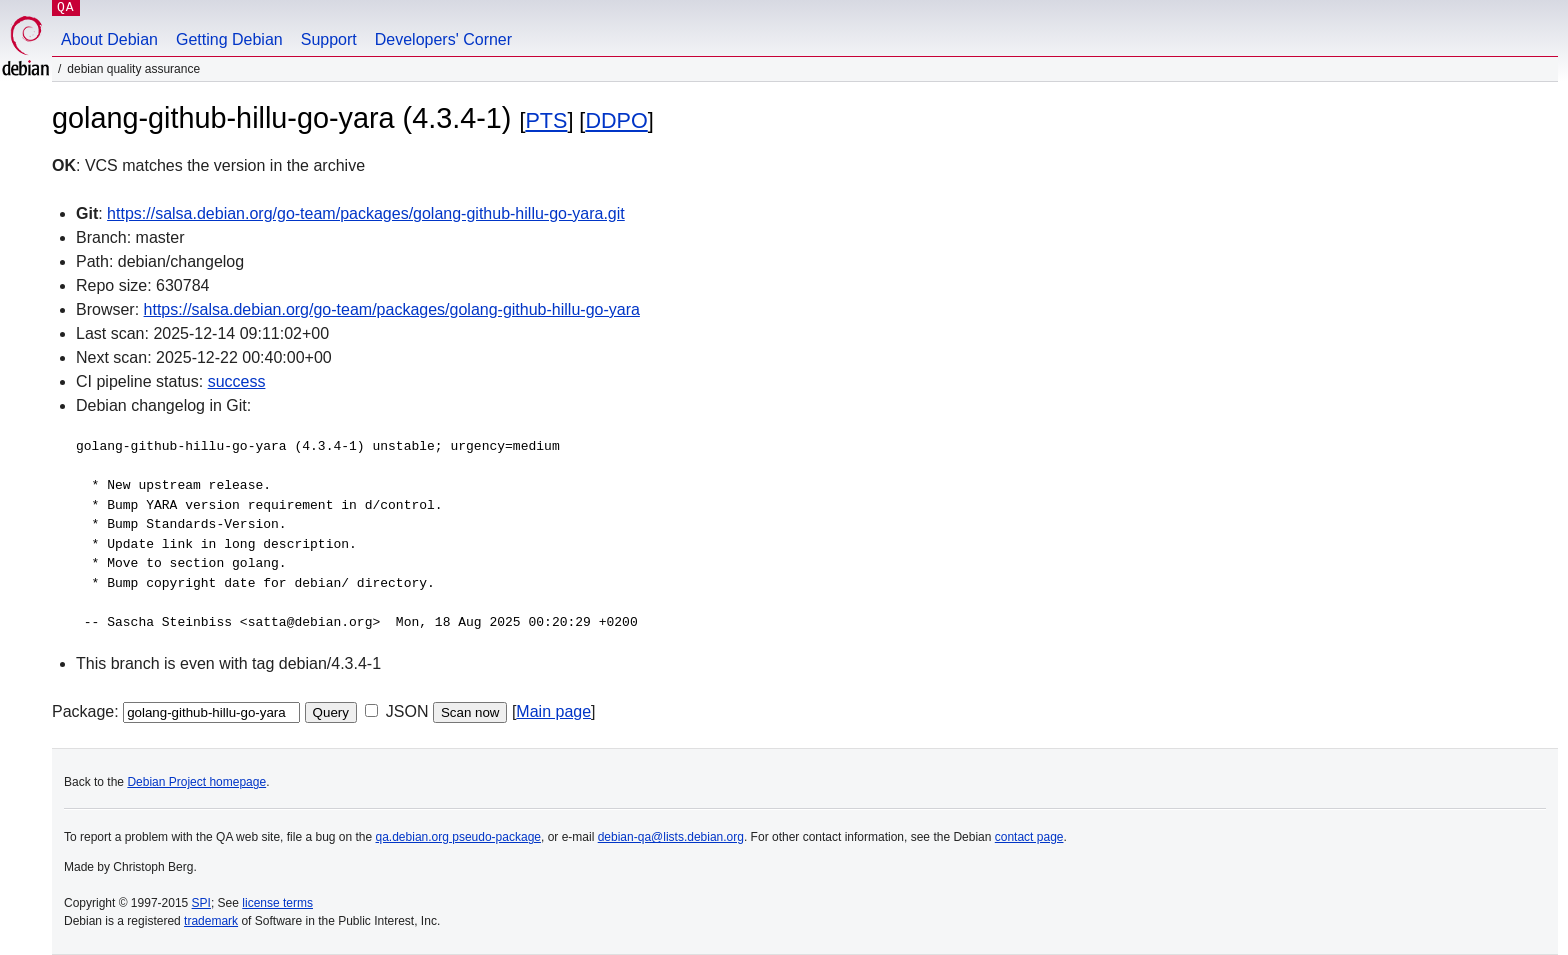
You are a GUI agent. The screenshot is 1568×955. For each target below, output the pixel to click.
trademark (211, 921)
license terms (277, 903)
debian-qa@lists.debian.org (671, 837)
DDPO (616, 120)
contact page (1029, 837)
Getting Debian (229, 39)
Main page (553, 711)
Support (329, 39)
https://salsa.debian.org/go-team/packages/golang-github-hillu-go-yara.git (366, 213)
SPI (201, 903)
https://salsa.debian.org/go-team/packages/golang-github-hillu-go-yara (392, 309)
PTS (546, 120)
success (237, 381)
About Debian (109, 39)
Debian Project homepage (196, 782)
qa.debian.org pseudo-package (458, 837)
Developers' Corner (443, 39)
